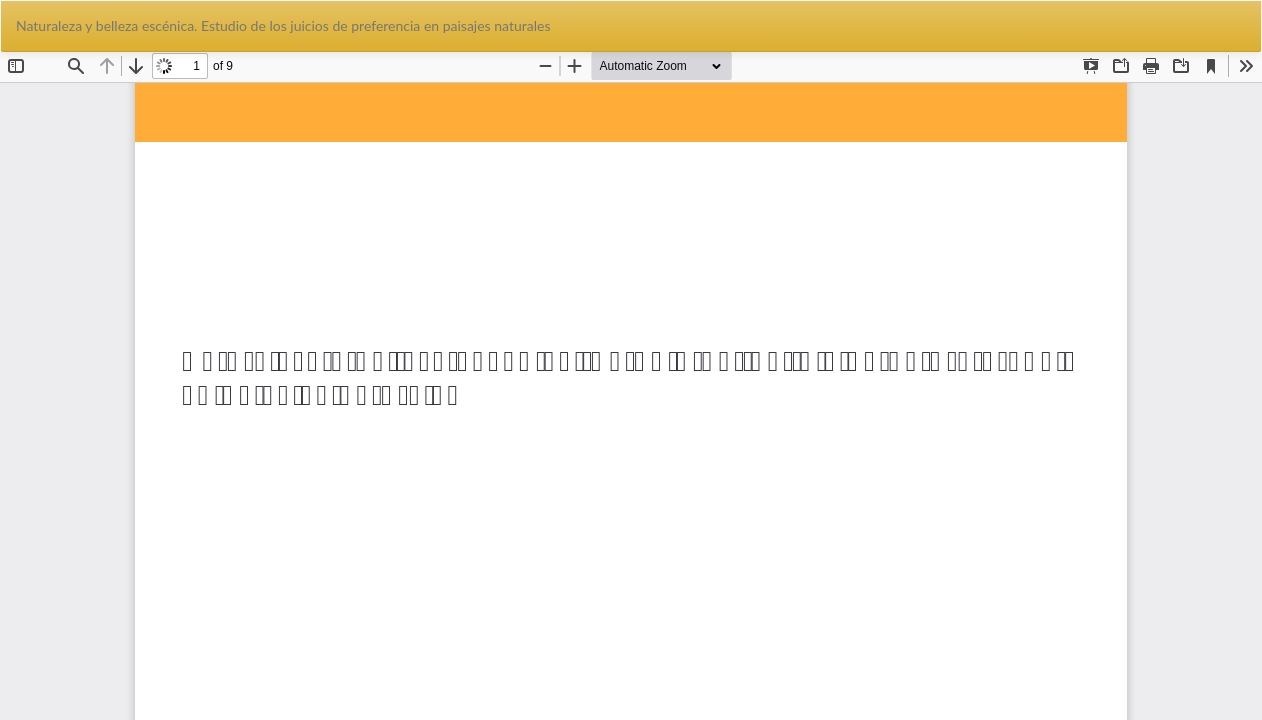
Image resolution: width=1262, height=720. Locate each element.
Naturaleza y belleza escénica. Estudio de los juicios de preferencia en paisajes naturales (283, 25)
